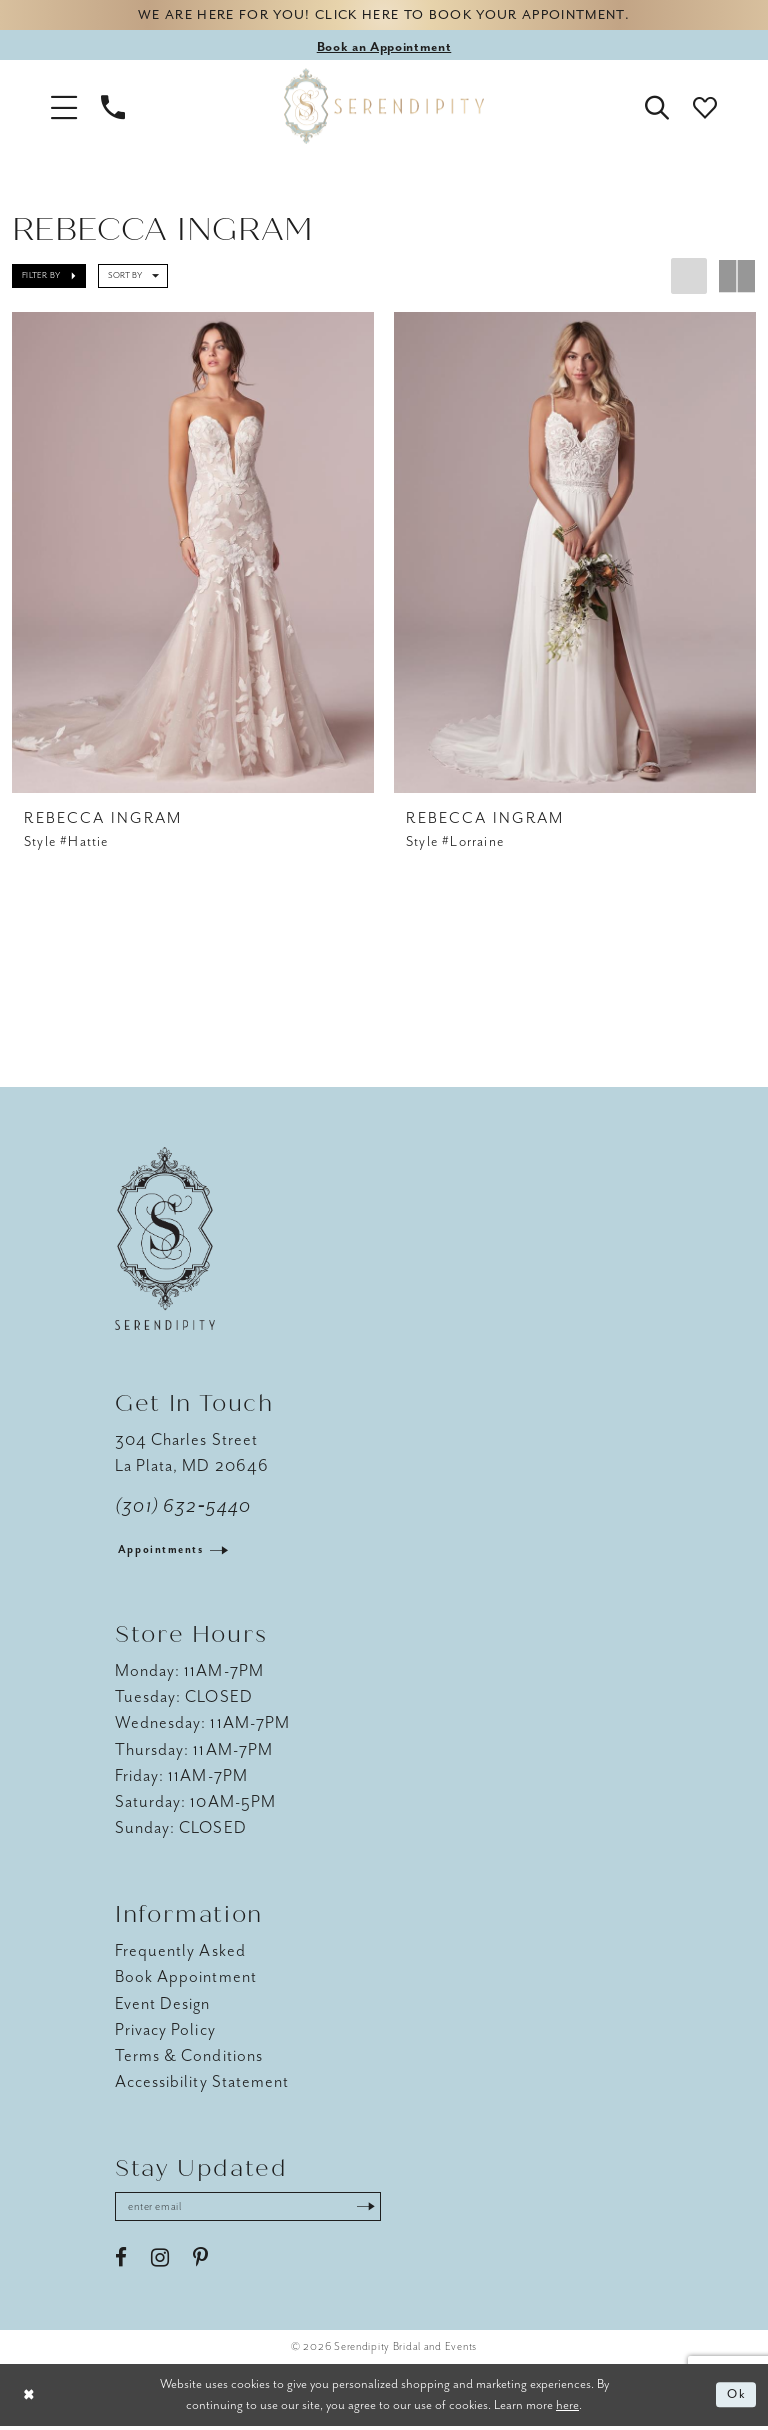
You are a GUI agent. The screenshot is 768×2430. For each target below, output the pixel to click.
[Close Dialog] (30, 2399)
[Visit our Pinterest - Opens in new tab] (200, 2263)
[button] (64, 108)
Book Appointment (186, 1980)
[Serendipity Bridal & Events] (384, 108)
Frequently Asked (180, 1954)
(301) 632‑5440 (183, 1510)
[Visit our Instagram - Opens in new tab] (160, 2263)
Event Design (163, 2006)
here (567, 2408)
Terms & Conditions (189, 2058)
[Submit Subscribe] (379, 2211)
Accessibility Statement (202, 2084)
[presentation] (193, 554)
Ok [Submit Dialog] (736, 2399)
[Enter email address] (255, 2211)
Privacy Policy (165, 2032)
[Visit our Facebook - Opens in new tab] (121, 2263)
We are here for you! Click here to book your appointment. (384, 16)
